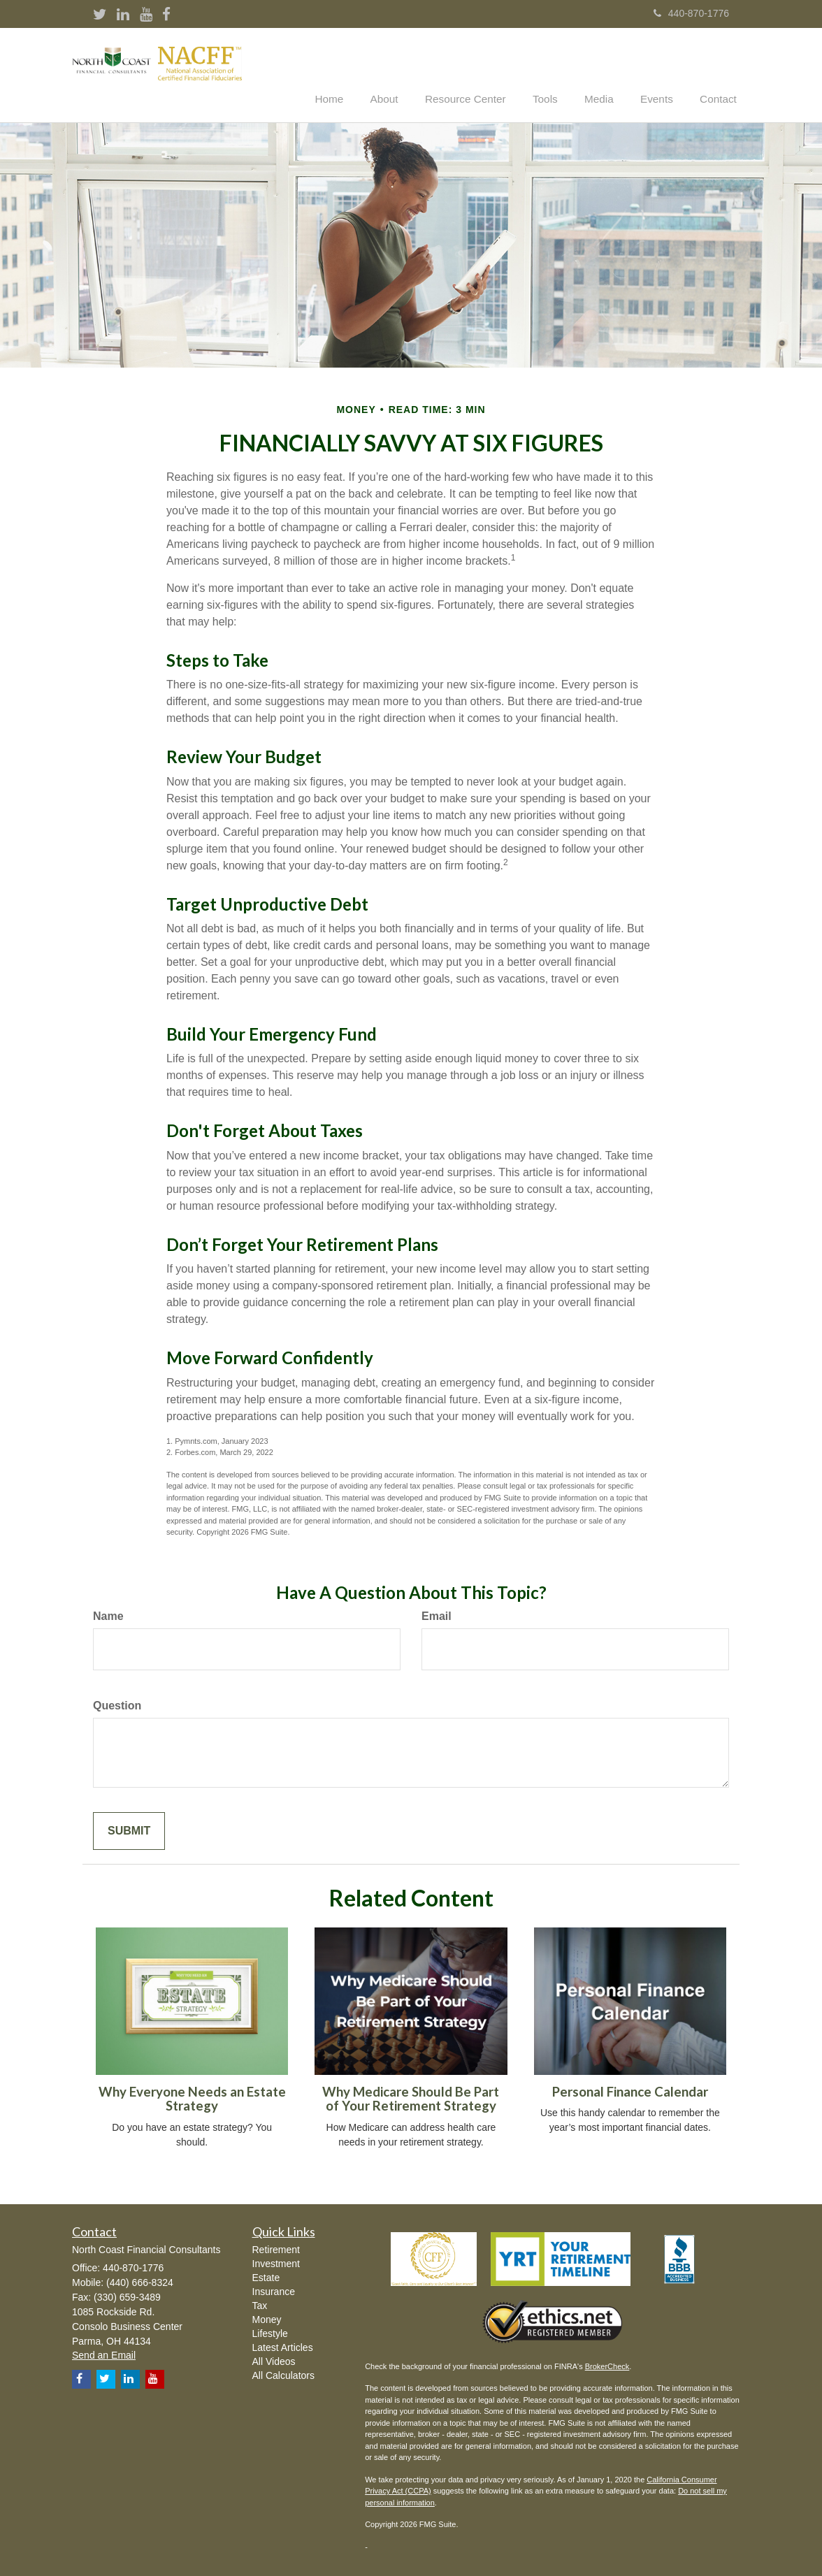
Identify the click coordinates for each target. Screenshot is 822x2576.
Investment (276, 2262)
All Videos (274, 2360)
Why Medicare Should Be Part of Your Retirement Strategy (410, 2098)
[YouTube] (146, 15)
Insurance (273, 2290)
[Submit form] (129, 1830)
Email (436, 1615)
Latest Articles (282, 2346)
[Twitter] (100, 15)
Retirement (276, 2248)
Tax (260, 2304)
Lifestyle (270, 2332)
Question (117, 1704)
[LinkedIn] (123, 15)
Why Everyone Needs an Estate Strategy (192, 2098)
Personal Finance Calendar (630, 2090)
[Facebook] (166, 15)
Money (267, 2318)
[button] (406, 72)
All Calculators (283, 2374)
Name (108, 1615)
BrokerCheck (607, 2365)
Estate (266, 2276)
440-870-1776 (691, 13)
